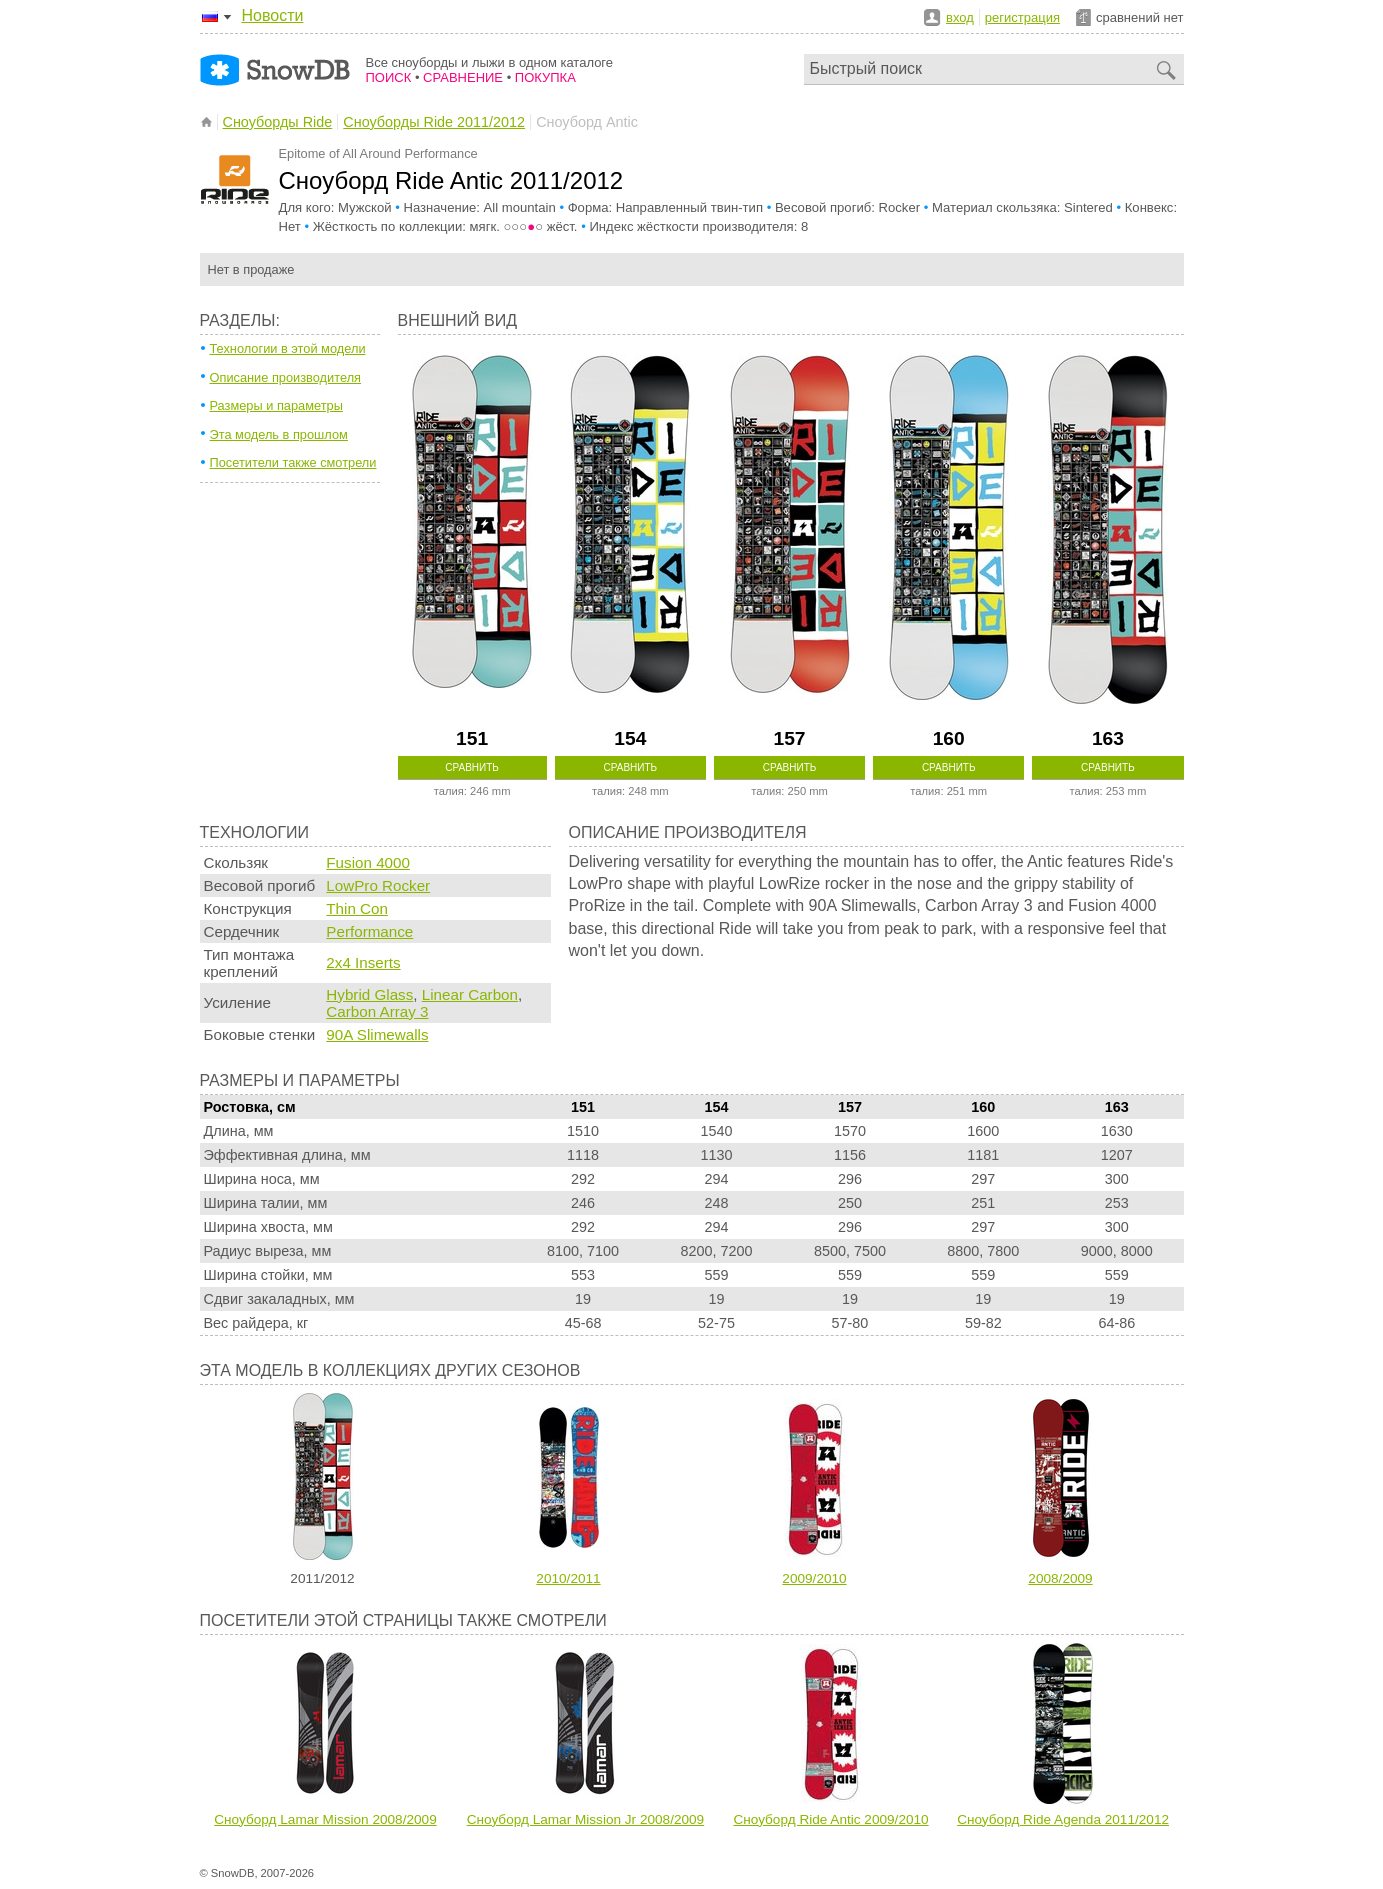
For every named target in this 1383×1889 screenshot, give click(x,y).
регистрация (1022, 17)
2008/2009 (1060, 1578)
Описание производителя (286, 377)
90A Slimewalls (377, 1034)
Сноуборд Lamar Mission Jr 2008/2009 (586, 1819)
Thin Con (357, 908)
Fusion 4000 (368, 862)
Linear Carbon (470, 994)
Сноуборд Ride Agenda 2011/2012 (1063, 1819)
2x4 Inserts (363, 962)
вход (960, 17)
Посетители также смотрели (293, 462)
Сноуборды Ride (278, 122)
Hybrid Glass (369, 994)
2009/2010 (814, 1578)
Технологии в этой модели (288, 348)
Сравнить (472, 767)
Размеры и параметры (276, 405)
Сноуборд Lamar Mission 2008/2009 (325, 1819)
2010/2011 (568, 1578)
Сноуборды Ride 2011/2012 (434, 122)
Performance (369, 931)
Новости (273, 15)
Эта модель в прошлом (279, 434)
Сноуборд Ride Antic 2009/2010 (830, 1819)
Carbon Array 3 (377, 1011)
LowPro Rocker (378, 885)
